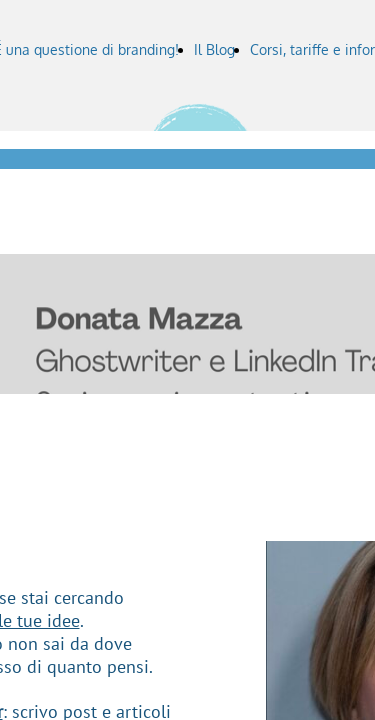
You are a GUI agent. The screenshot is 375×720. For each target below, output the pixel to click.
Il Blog (214, 49)
